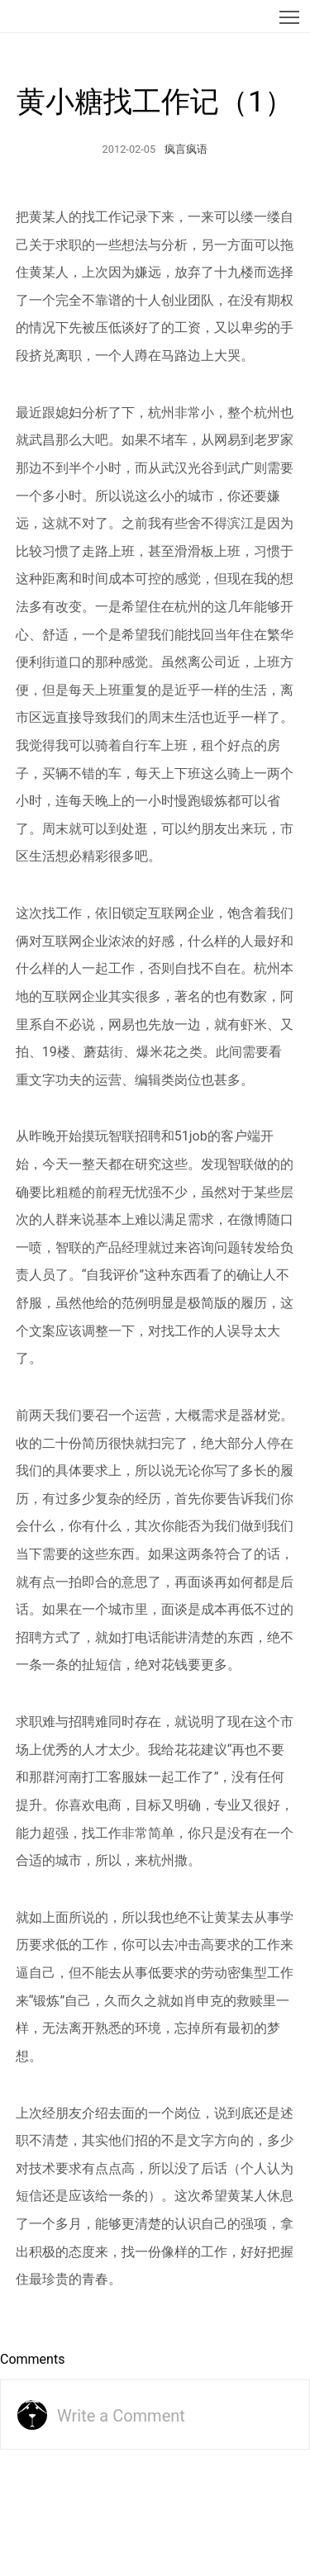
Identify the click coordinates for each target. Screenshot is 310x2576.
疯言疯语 (186, 149)
